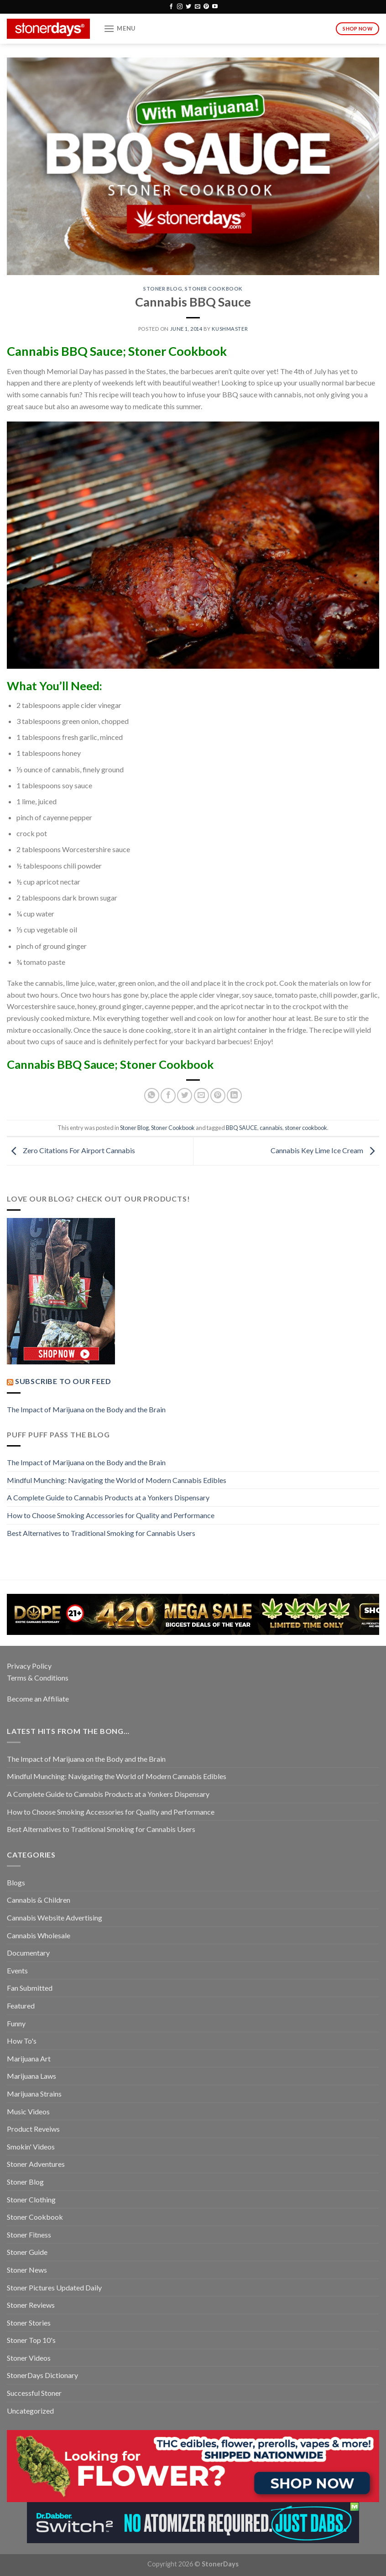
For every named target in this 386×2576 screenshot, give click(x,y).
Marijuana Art (29, 2058)
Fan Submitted (29, 1987)
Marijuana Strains (34, 2093)
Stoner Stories (29, 2322)
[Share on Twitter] (184, 1095)
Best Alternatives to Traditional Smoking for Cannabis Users (101, 1533)
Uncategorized (30, 2410)
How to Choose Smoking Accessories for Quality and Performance (110, 1515)
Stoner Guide (27, 2252)
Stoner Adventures (36, 2164)
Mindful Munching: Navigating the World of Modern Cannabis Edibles (116, 1480)
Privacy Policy (29, 1665)
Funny (16, 2023)
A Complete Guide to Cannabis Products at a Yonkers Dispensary (108, 1497)
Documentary (28, 1952)
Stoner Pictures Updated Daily (54, 2287)
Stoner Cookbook (213, 288)
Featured (21, 2005)
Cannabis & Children (38, 1899)
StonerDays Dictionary (42, 2375)
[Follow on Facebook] (171, 7)
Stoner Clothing (31, 2199)
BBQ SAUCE (241, 1127)
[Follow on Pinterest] (206, 7)
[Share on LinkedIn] (234, 1095)
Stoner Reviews (31, 2304)
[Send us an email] (197, 7)
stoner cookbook (306, 1127)
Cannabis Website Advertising (54, 1917)
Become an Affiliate (38, 1698)
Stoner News (27, 2269)
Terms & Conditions (37, 1677)
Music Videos (28, 2111)
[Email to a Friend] (201, 1095)
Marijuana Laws (31, 2075)
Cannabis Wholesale (38, 1935)
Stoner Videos (29, 2357)
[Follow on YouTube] (215, 7)
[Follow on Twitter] (188, 7)
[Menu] (120, 28)
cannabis (271, 1127)
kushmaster (230, 329)
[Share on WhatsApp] (151, 1095)
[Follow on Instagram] (180, 7)
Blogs (16, 1882)
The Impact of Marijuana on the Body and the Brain (86, 1409)
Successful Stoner (34, 2393)
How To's (22, 2040)
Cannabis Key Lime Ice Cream (325, 1150)
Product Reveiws (33, 2128)
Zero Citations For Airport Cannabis (71, 1150)
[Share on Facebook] (168, 1095)
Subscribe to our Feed (63, 1381)
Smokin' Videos (31, 2146)
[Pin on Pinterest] (217, 1095)
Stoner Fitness (29, 2234)
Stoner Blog (162, 288)
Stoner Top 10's (31, 2340)
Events (17, 1970)
